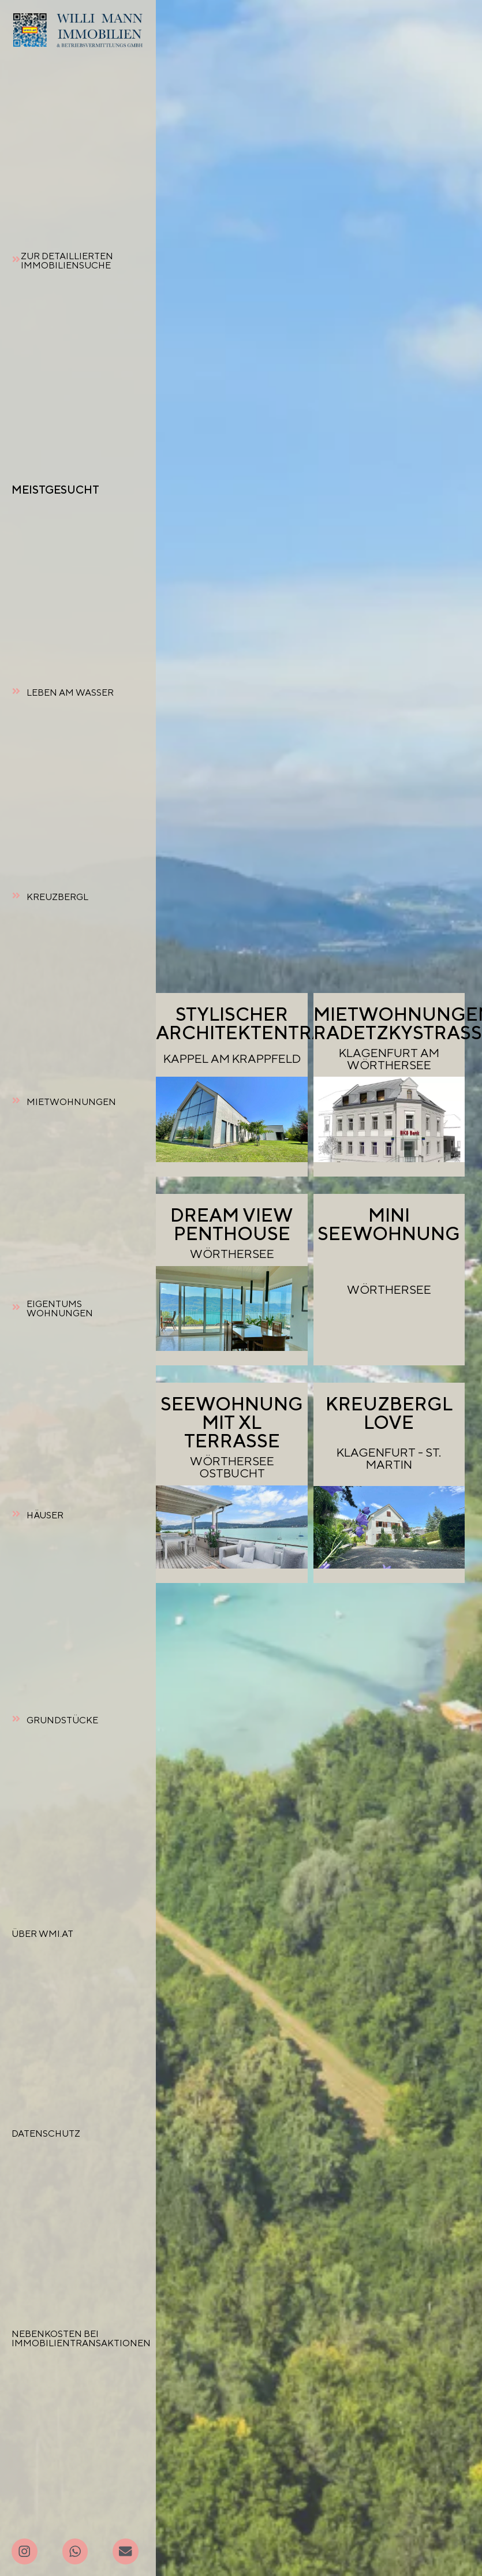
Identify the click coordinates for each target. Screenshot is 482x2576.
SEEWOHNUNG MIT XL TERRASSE (231, 1421)
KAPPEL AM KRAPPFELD (232, 1058)
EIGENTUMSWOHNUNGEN (60, 1308)
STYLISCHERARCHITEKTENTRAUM (256, 1023)
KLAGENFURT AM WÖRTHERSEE (389, 1059)
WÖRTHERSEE (232, 1253)
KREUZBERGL (57, 896)
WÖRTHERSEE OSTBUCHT (232, 1467)
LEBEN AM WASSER (70, 692)
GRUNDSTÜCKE (62, 1720)
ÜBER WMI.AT (42, 1933)
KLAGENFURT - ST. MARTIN (389, 1458)
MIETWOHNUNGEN (71, 1101)
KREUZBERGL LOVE (389, 1412)
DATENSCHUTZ (46, 2133)
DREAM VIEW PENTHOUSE (231, 1224)
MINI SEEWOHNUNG (388, 1224)
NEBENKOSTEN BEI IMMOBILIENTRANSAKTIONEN (81, 2338)
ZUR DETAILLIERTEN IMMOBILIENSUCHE (67, 261)
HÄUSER (45, 1515)
